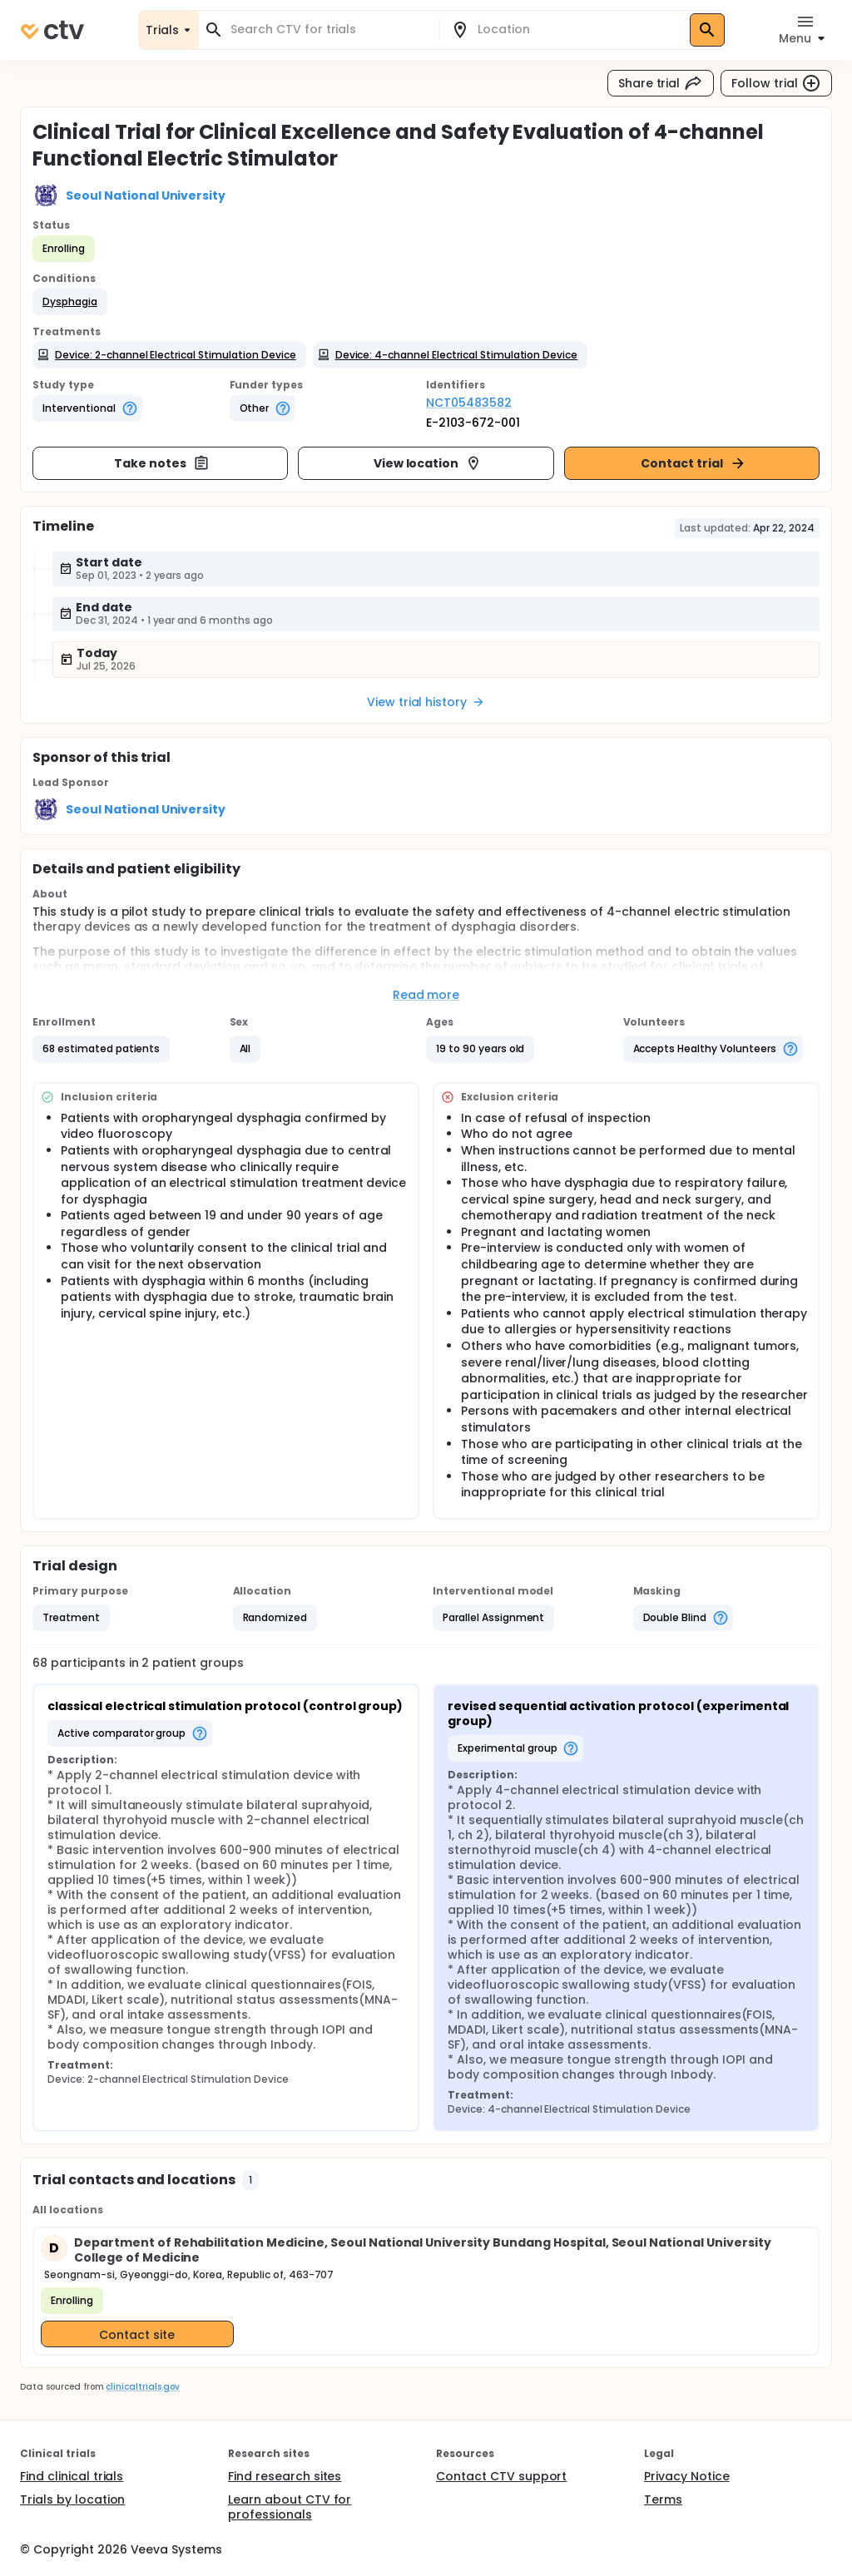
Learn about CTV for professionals (289, 2507)
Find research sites (284, 2476)
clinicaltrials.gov (142, 2387)
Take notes (162, 463)
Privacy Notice (687, 2476)
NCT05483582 (469, 402)
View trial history (426, 702)
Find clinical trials (71, 2476)
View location (428, 463)
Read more (426, 994)
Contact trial (693, 463)
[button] (69, 302)
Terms (663, 2499)
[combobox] (328, 29)
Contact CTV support (501, 2476)
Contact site (137, 2334)
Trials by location (72, 2499)
